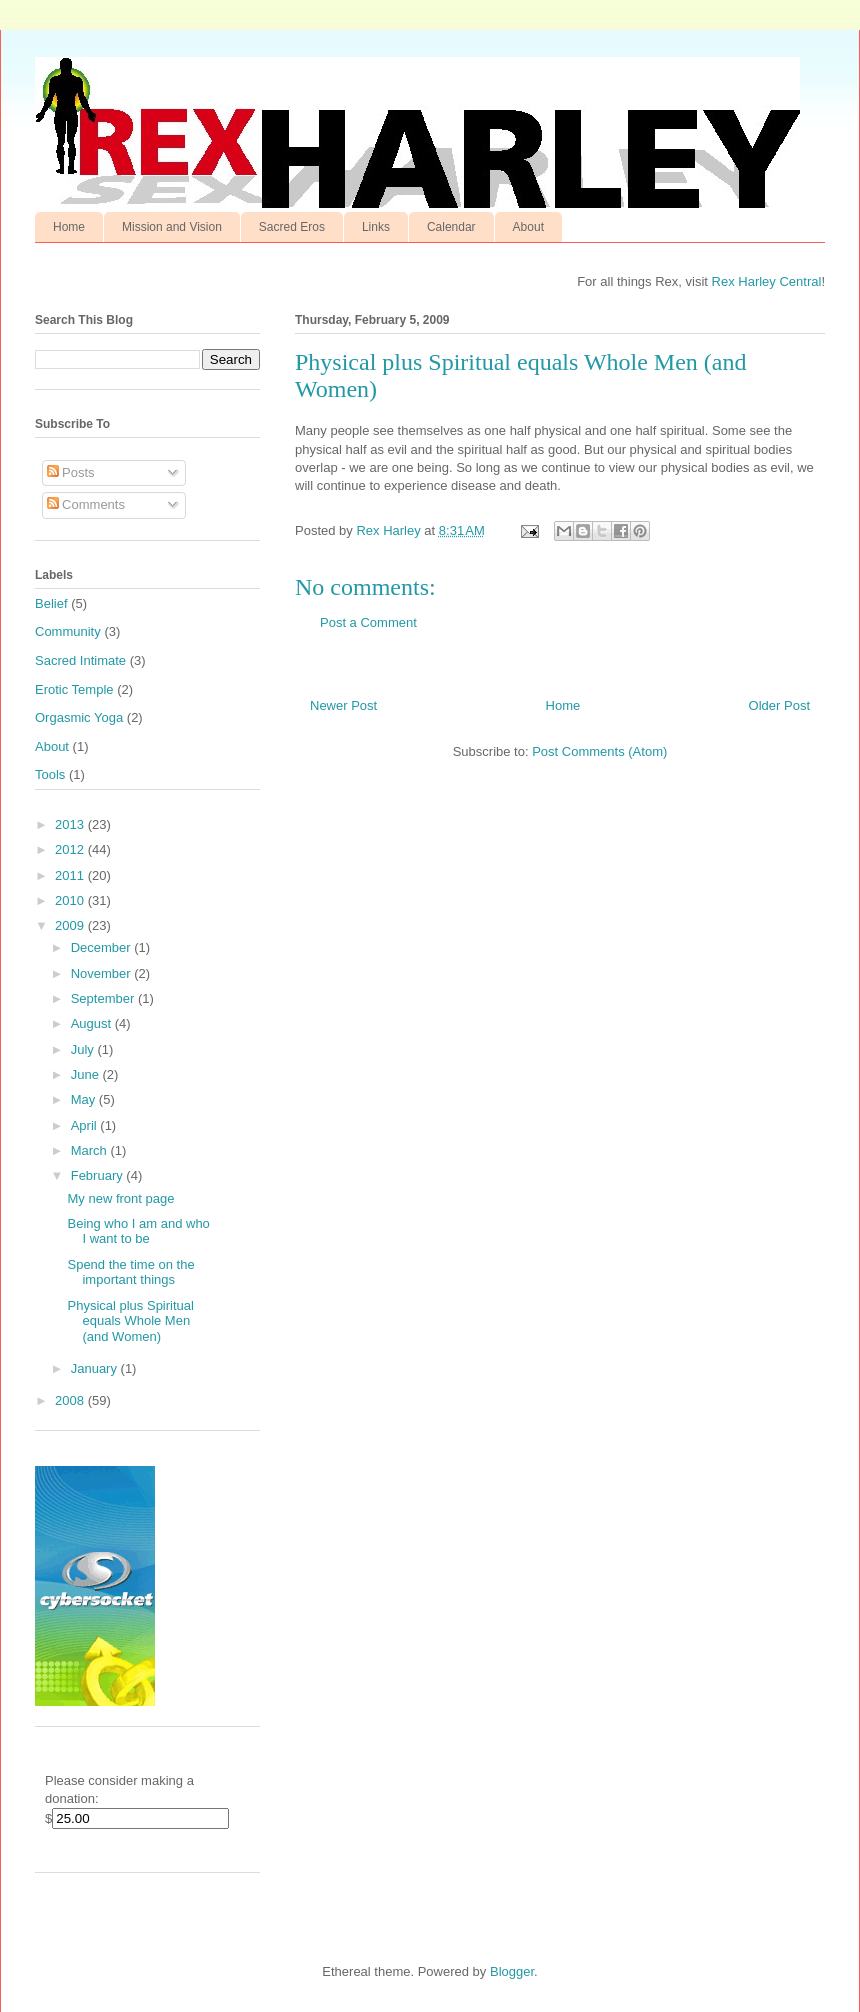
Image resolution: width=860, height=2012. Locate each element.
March (91, 1150)
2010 (71, 900)
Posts (71, 472)
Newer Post (343, 705)
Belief (51, 603)
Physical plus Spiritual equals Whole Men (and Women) (130, 1321)
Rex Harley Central (767, 281)
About (528, 227)
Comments (86, 504)
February (99, 1175)
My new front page (120, 1198)
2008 (71, 1400)
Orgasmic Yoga (79, 717)
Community (68, 631)
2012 (71, 849)
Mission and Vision (172, 227)
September (104, 998)
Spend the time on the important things (130, 1272)
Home (69, 227)
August (93, 1023)
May (85, 1099)
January (96, 1368)
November (103, 973)
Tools (50, 774)
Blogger (512, 1971)
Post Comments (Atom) (599, 751)
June (87, 1074)
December (103, 947)
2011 (71, 875)
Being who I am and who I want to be (138, 1231)
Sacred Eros (292, 227)
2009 (71, 925)
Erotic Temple (74, 689)
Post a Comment (368, 622)
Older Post (779, 705)
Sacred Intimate (80, 660)
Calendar (451, 227)
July (84, 1049)
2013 (71, 824)
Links (376, 227)
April (86, 1125)
